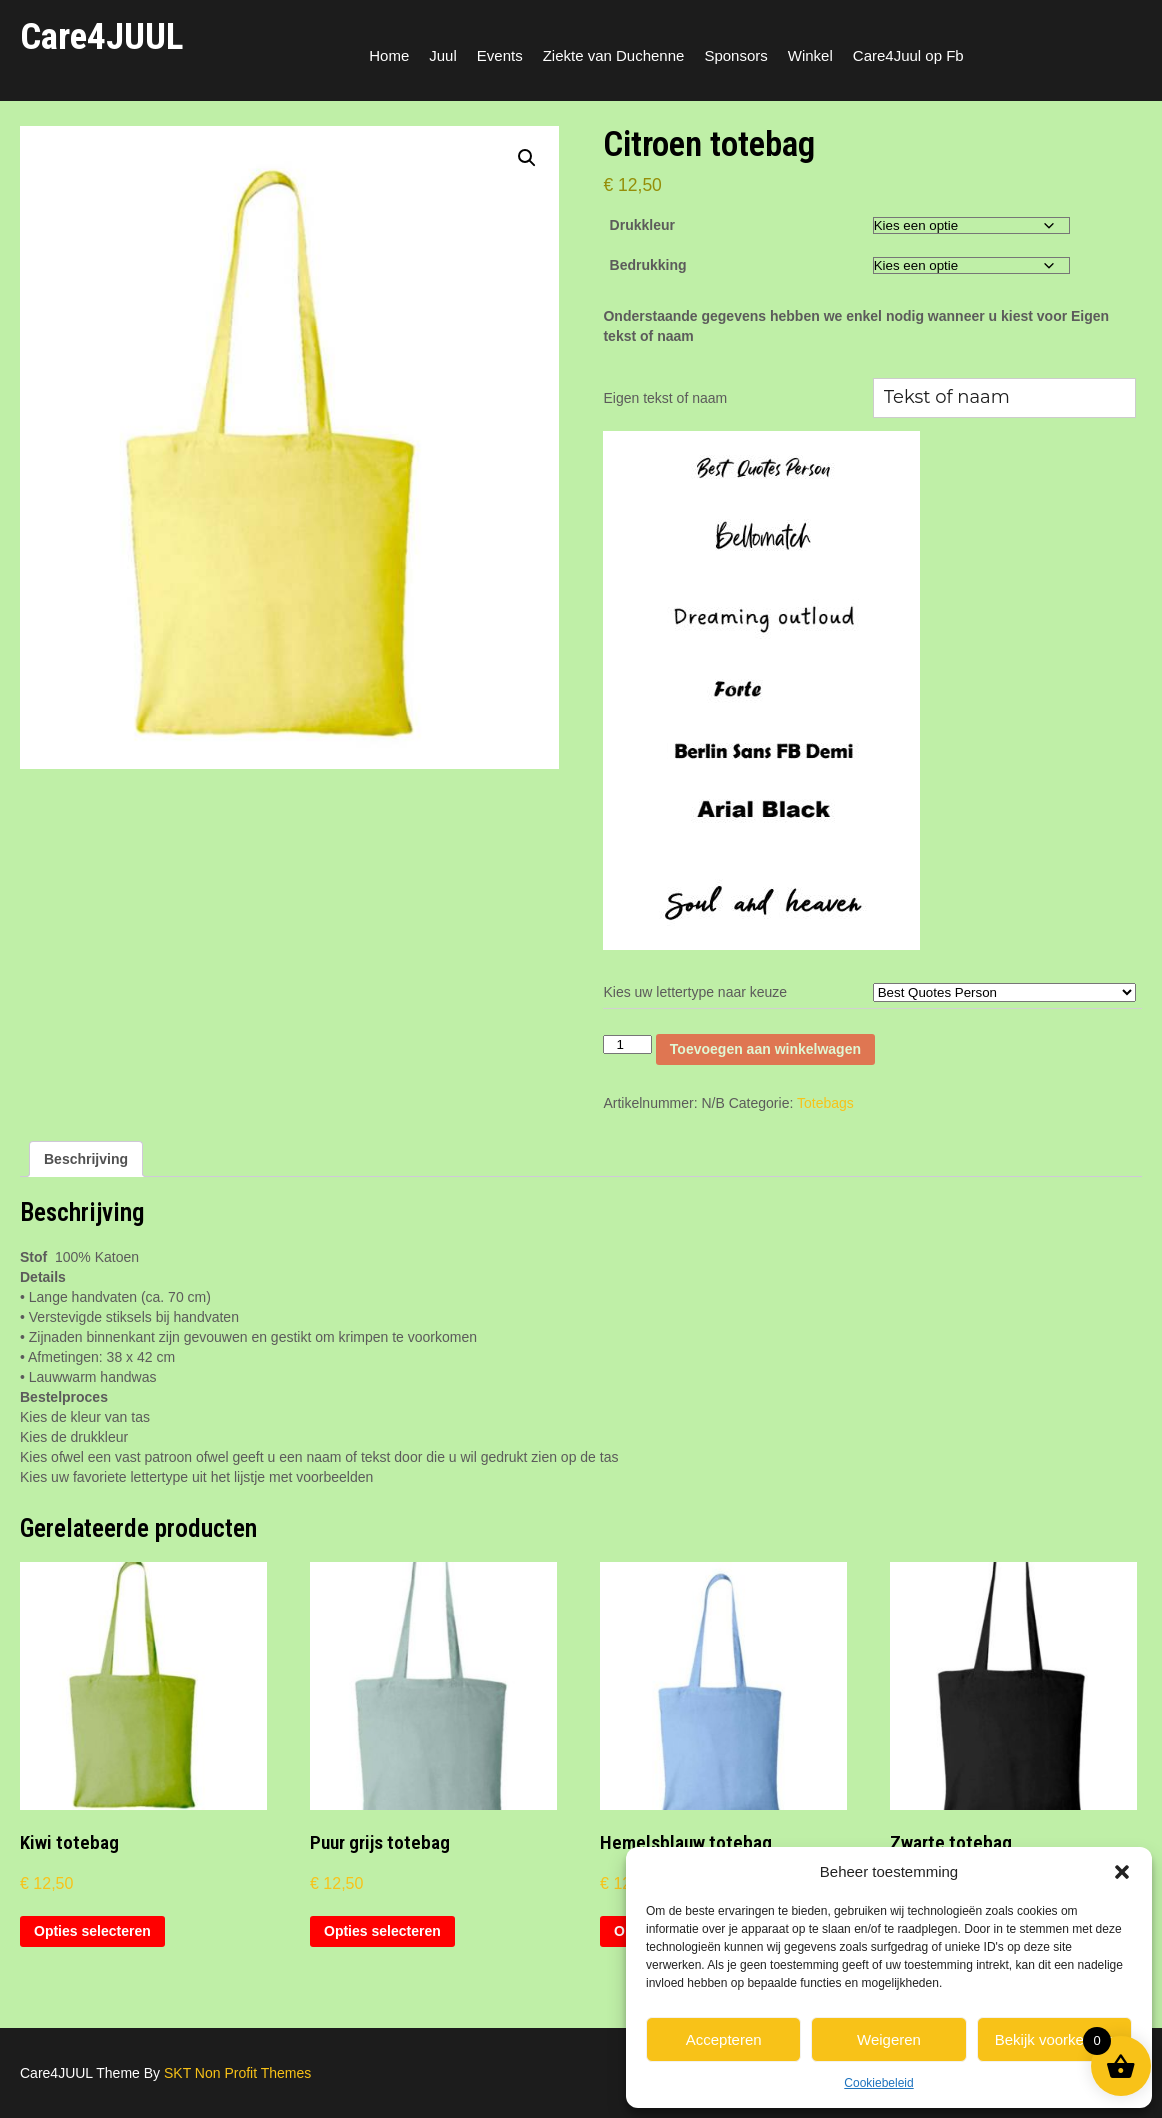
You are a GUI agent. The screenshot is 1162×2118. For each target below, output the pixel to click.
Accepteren (724, 2039)
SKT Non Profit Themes (237, 2073)
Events (500, 55)
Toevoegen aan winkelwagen (765, 1049)
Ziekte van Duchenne (614, 55)
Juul (443, 55)
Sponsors (735, 55)
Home (389, 55)
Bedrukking (648, 265)
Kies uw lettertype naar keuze (695, 992)
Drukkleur (642, 225)
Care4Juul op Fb (908, 55)
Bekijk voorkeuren (1054, 2039)
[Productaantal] (627, 1044)
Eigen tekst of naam (665, 398)
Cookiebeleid (878, 2083)
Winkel (810, 55)
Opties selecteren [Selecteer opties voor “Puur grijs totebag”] (382, 1931)
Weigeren (889, 2039)
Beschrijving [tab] (86, 1159)
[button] (1122, 1872)
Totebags (825, 1103)
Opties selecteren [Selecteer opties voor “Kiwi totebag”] (92, 1931)
